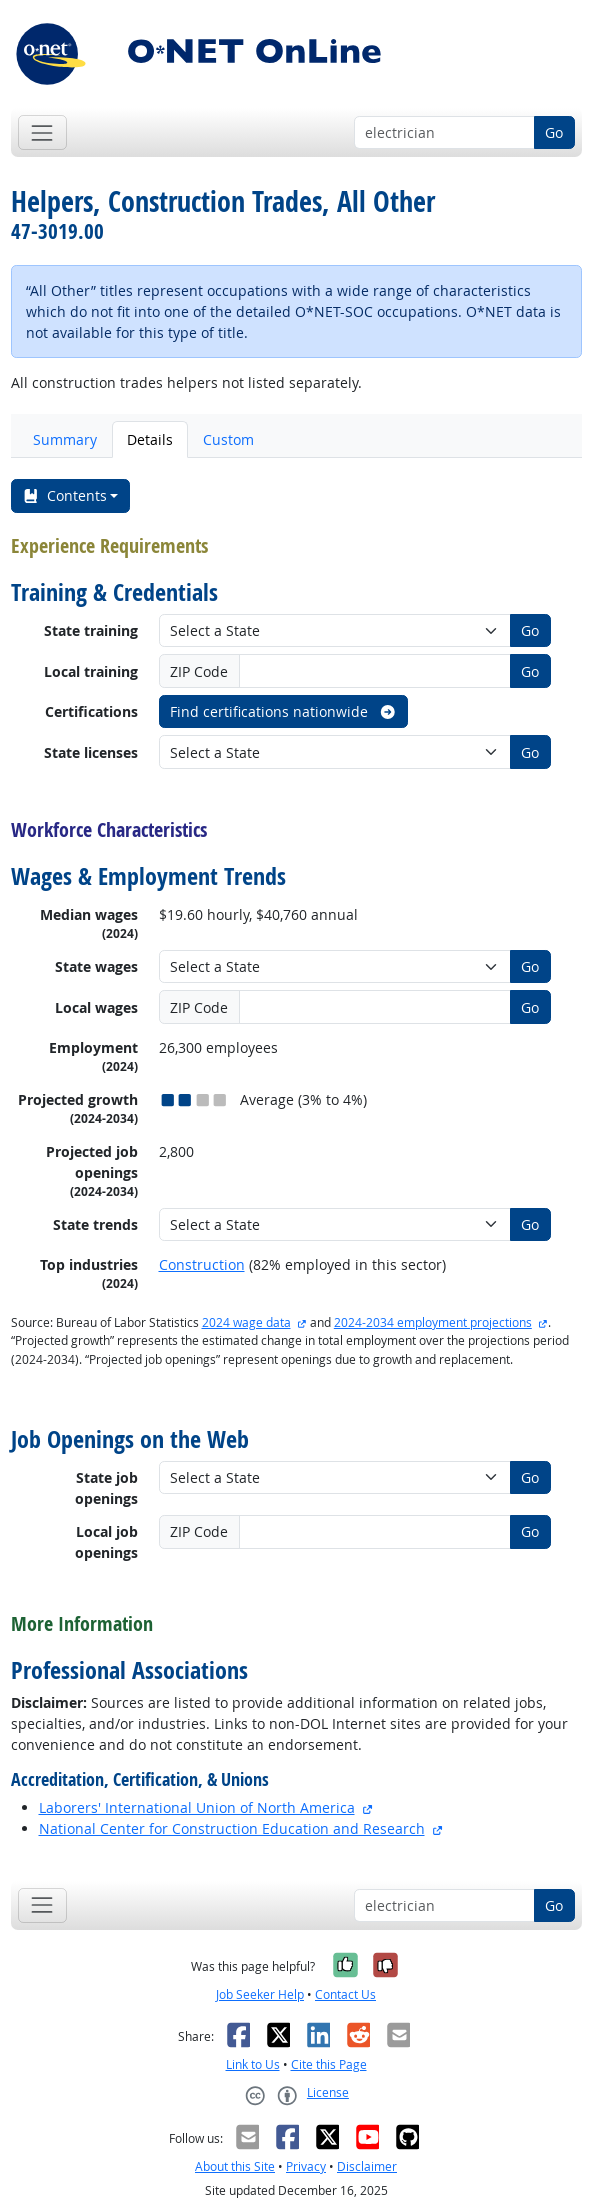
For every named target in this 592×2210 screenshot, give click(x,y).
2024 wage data (246, 1322)
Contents (64, 495)
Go (554, 132)
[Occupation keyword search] (444, 133)
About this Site (235, 2166)
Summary (65, 439)
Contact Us (345, 1994)
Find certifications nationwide (283, 711)
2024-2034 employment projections (433, 1322)
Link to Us (253, 2064)
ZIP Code (199, 671)
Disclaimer (367, 2166)
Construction (202, 1264)
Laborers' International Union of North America (197, 1807)
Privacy (306, 2166)
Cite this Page (329, 2064)
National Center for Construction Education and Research (232, 1828)
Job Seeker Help (260, 1994)
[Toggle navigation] (42, 132)
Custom (228, 439)
